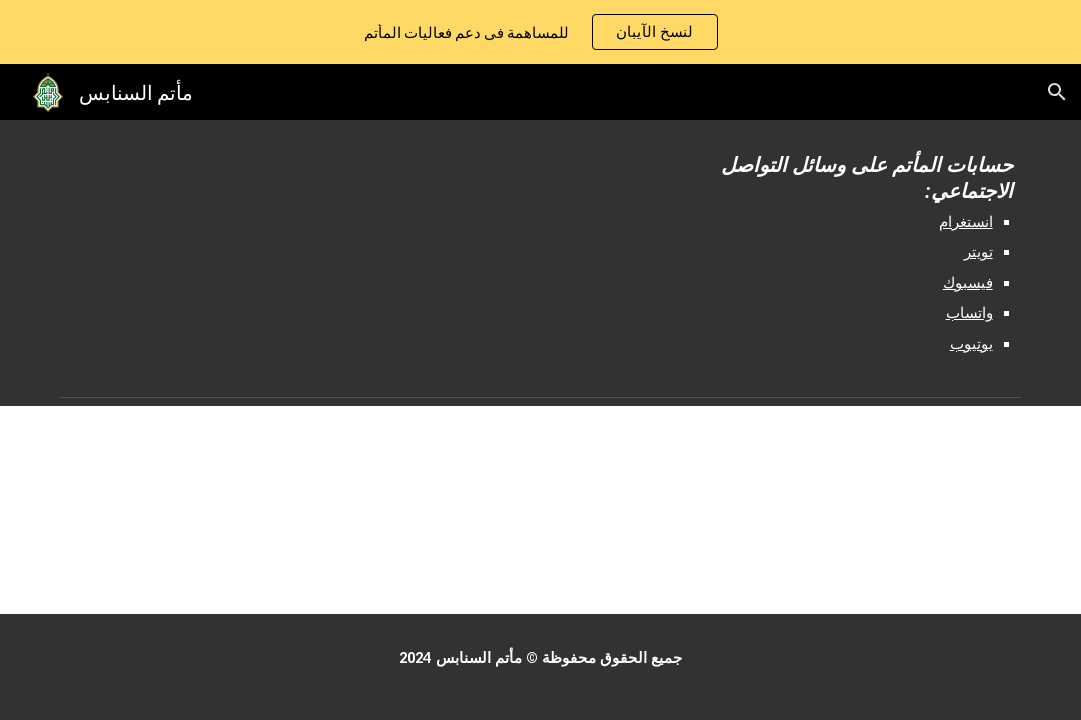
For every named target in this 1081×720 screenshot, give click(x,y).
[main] (828, 254)
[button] (1057, 92)
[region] (540, 32)
